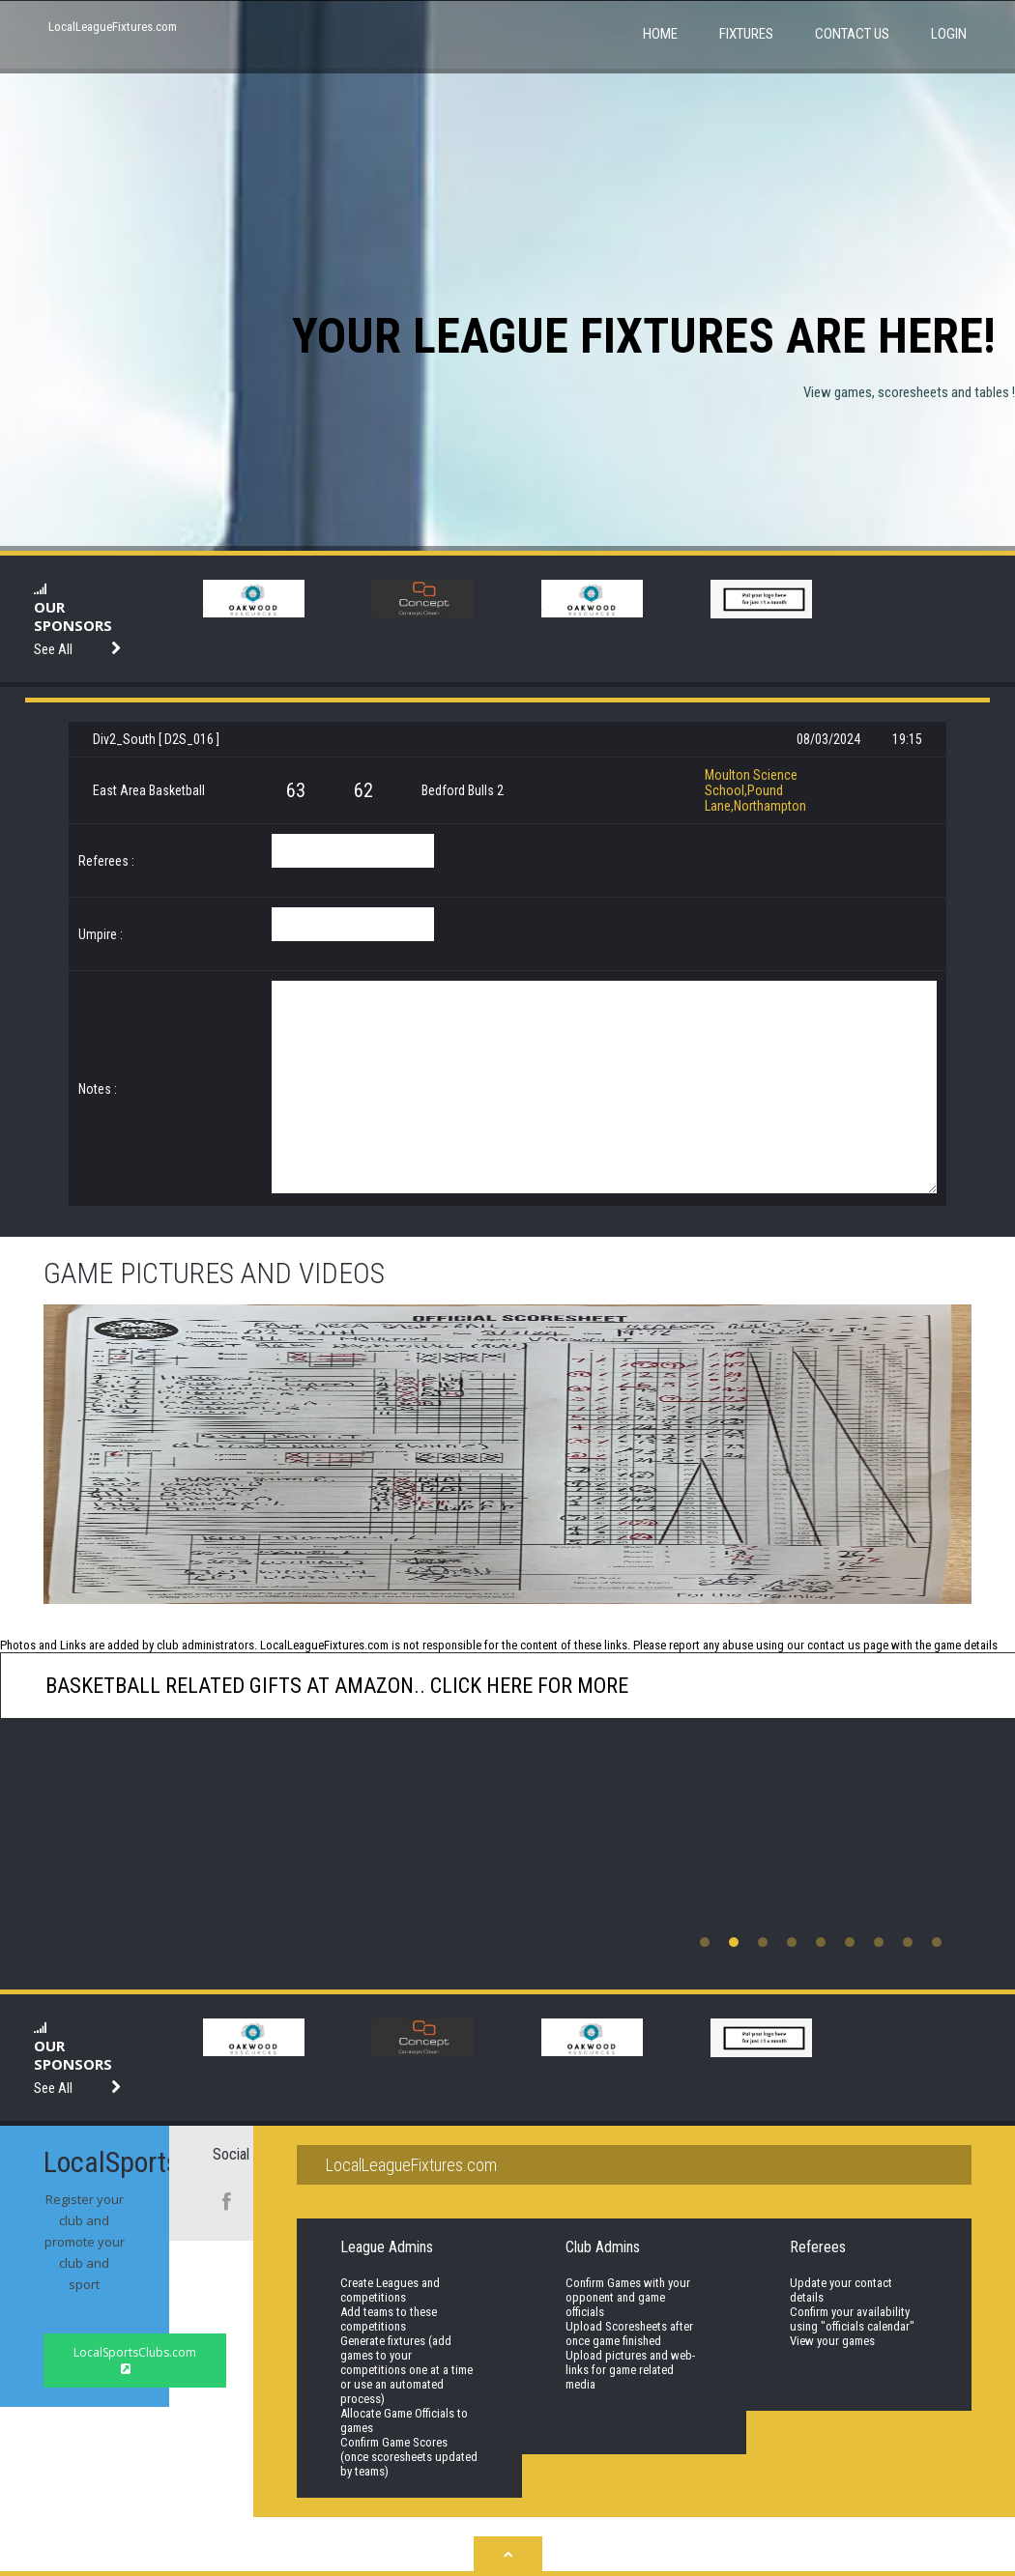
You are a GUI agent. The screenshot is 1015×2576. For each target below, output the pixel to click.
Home (660, 34)
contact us (833, 1645)
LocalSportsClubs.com (134, 2359)
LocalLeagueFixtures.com (112, 26)
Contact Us (852, 34)
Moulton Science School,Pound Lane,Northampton (755, 790)
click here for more (526, 1686)
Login (949, 34)
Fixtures (746, 34)
